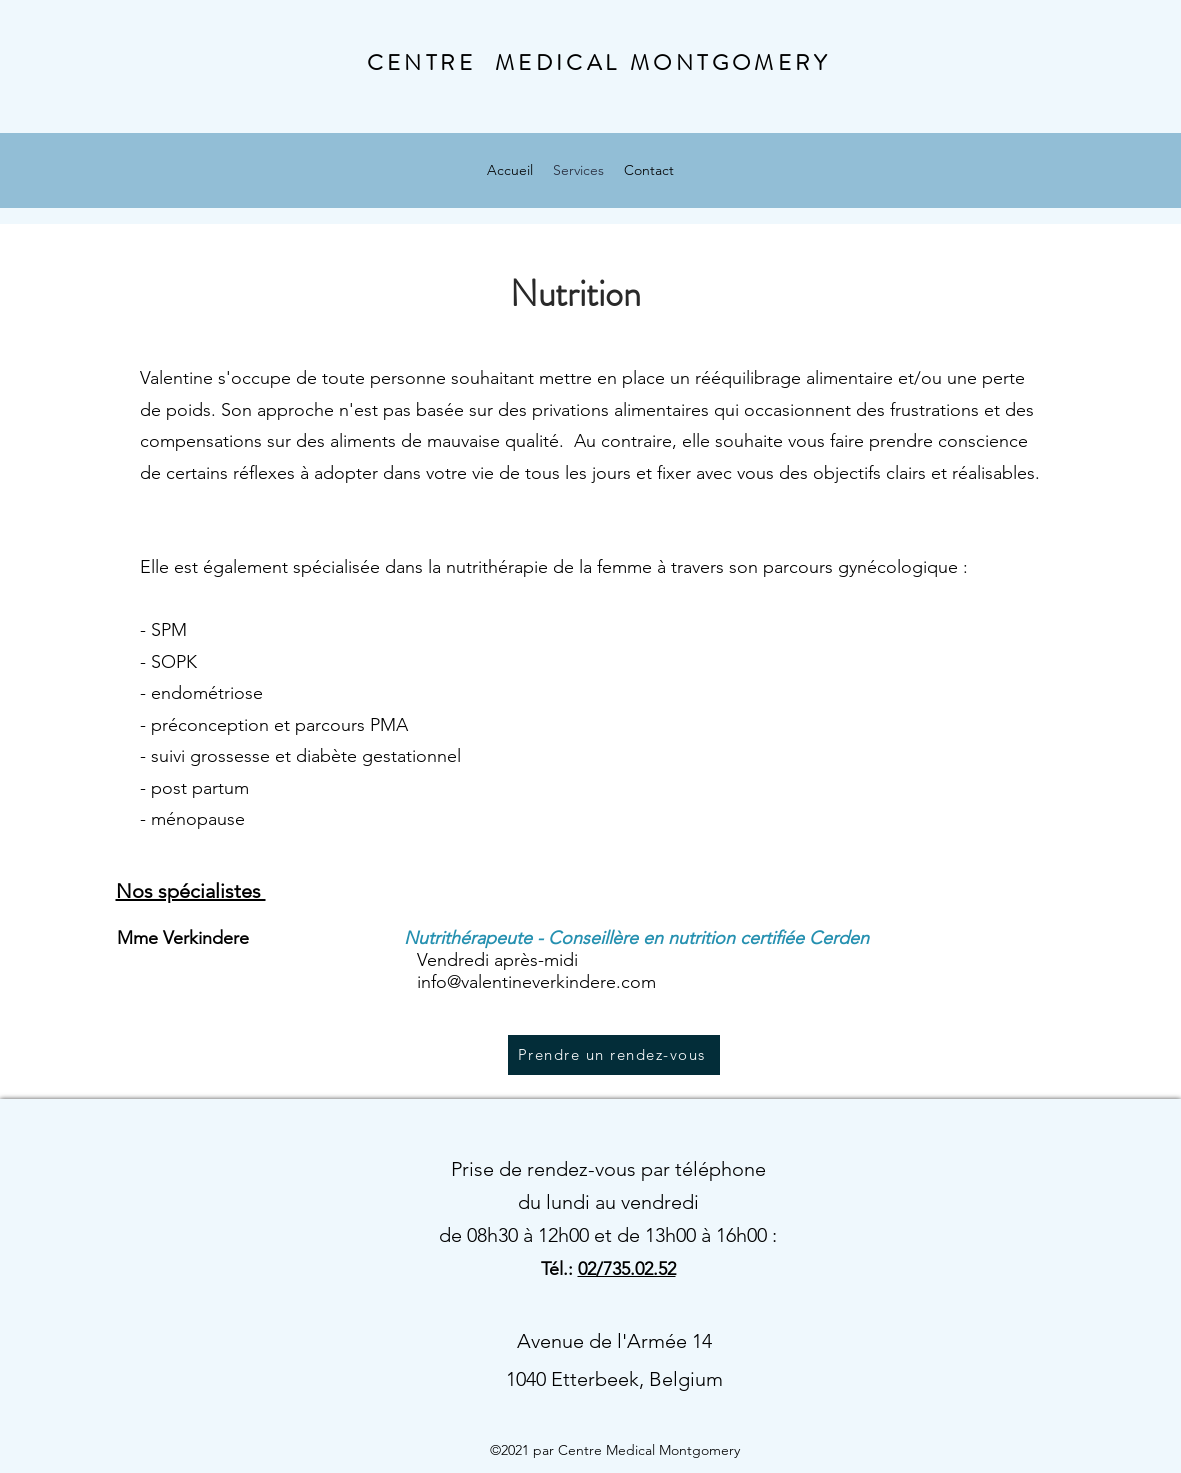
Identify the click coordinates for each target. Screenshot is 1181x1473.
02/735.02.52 (627, 1269)
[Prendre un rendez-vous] (614, 1055)
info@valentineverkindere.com (536, 982)
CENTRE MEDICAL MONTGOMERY (598, 62)
